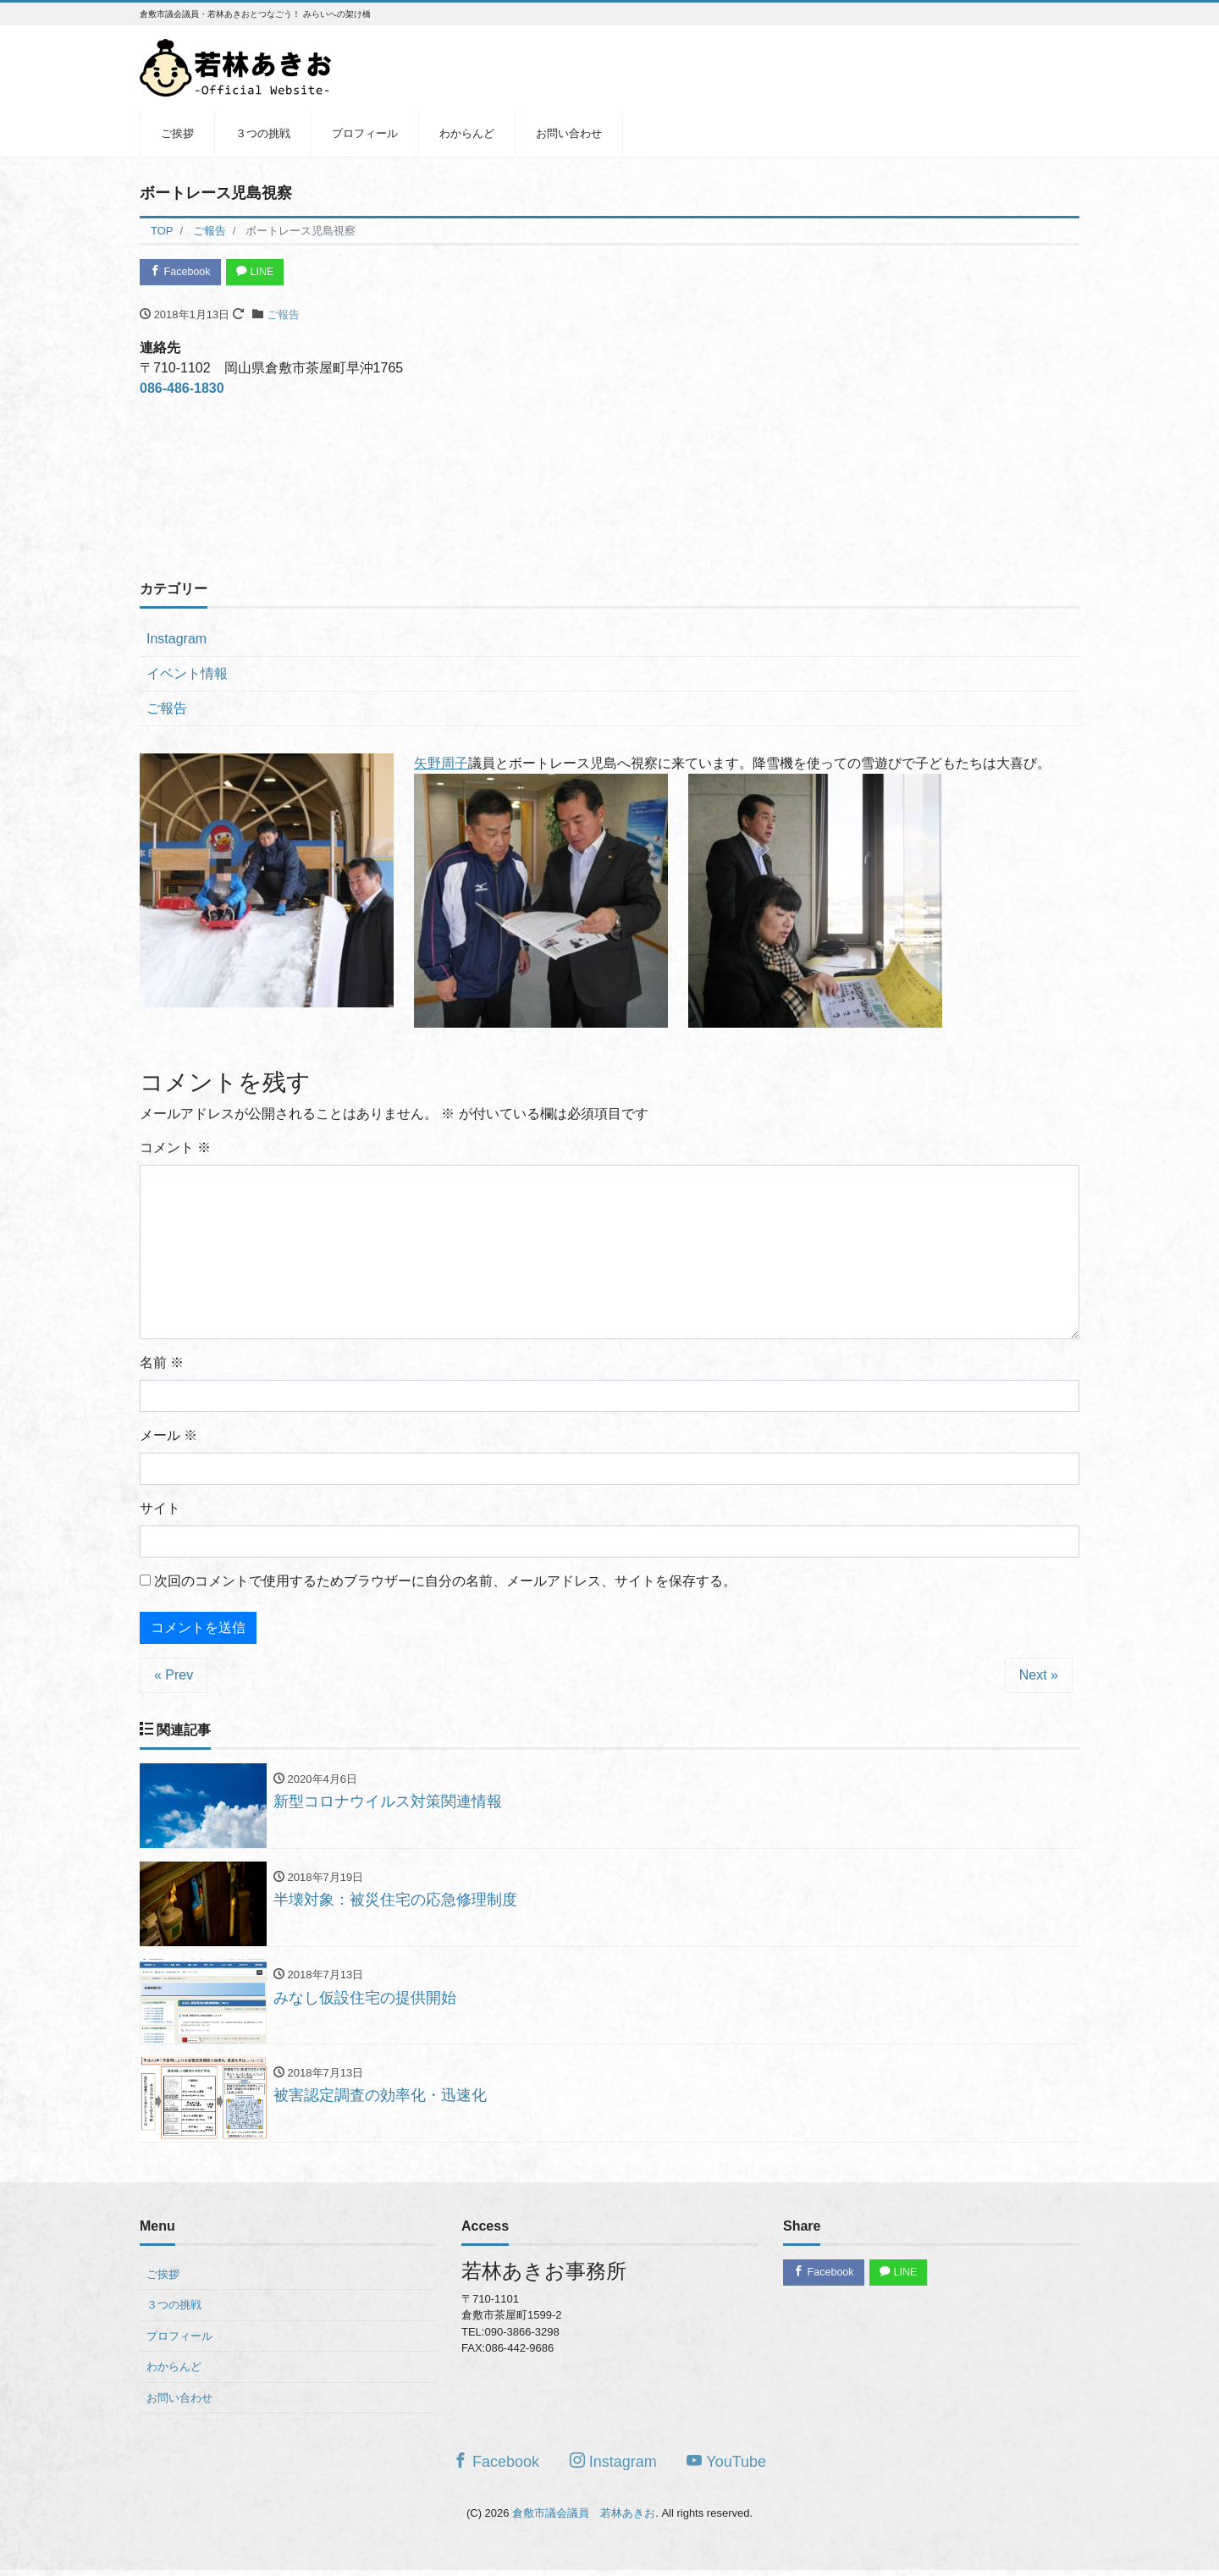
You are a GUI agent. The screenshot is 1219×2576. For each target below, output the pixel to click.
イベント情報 (187, 675)
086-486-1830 (182, 390)
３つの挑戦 (262, 133)
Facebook (182, 272)
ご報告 (283, 316)
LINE (259, 272)
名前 (162, 1363)
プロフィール (365, 133)
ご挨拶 (177, 133)
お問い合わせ (569, 133)
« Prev (173, 1676)
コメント (175, 1148)
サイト (160, 1509)
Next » (1038, 1676)
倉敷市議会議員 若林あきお (583, 2518)
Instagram (176, 640)
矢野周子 (441, 765)
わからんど (466, 133)
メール (168, 1436)
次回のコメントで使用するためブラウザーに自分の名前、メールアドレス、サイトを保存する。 (445, 1582)
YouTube (726, 2466)
